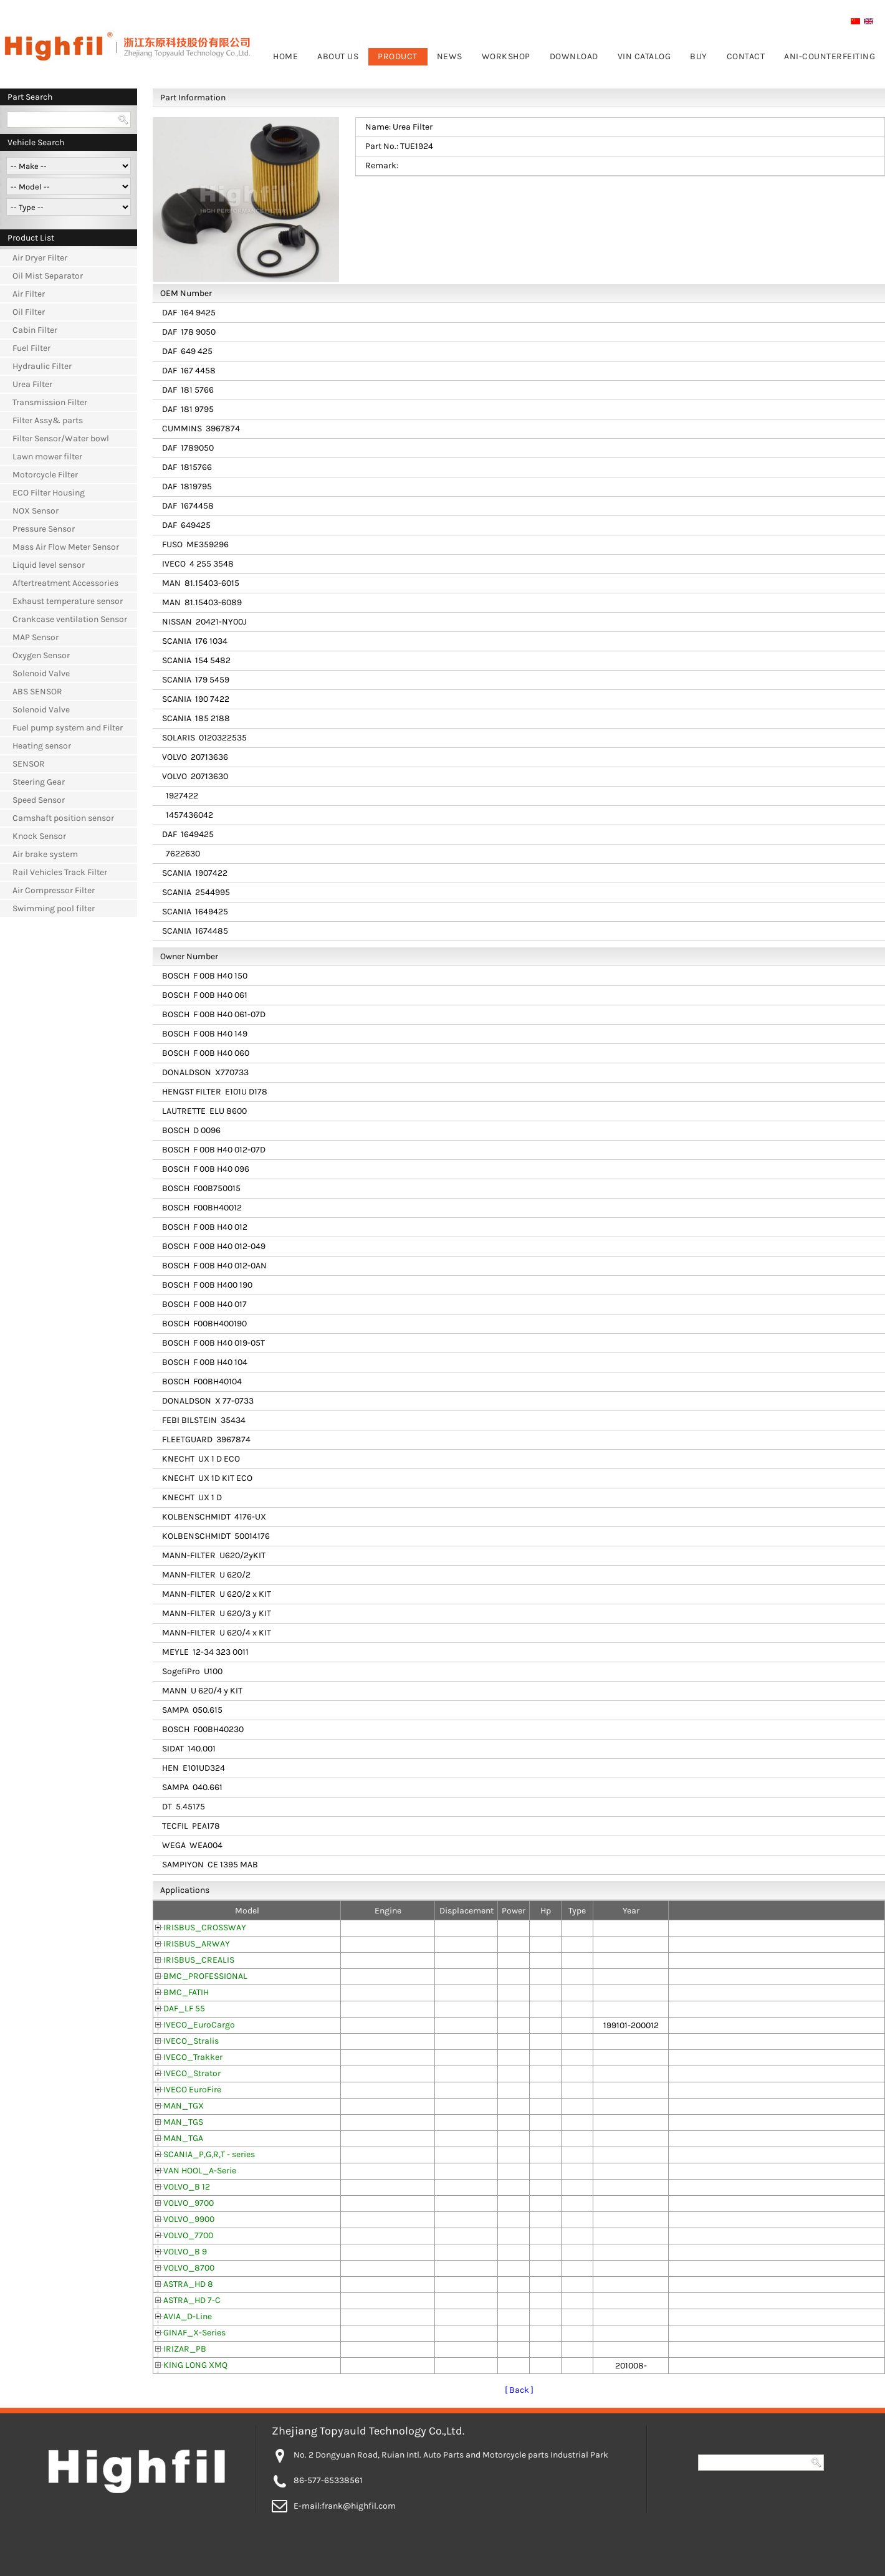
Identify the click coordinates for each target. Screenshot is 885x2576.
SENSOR (28, 764)
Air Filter (28, 294)
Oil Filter (28, 312)
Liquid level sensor (48, 565)
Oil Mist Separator (47, 276)
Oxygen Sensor (41, 655)
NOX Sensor (35, 510)
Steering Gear (38, 782)
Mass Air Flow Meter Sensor (65, 547)
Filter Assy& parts (47, 420)
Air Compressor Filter (53, 890)
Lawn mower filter (47, 456)
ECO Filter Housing (48, 492)
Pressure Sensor (43, 529)
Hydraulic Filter (42, 366)
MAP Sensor (35, 637)
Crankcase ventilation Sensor (69, 619)
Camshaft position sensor (63, 818)
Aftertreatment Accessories (65, 583)
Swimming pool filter (53, 908)
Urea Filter (32, 384)
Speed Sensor (38, 800)
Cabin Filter (34, 330)
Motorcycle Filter (45, 474)
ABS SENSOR (37, 691)
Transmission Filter (49, 402)
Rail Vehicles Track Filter (59, 872)
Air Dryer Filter (39, 257)
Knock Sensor (39, 836)
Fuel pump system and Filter (67, 727)
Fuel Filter (31, 348)
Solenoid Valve (41, 673)
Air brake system (45, 854)
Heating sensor (41, 745)
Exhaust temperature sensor (67, 601)
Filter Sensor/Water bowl (60, 438)
